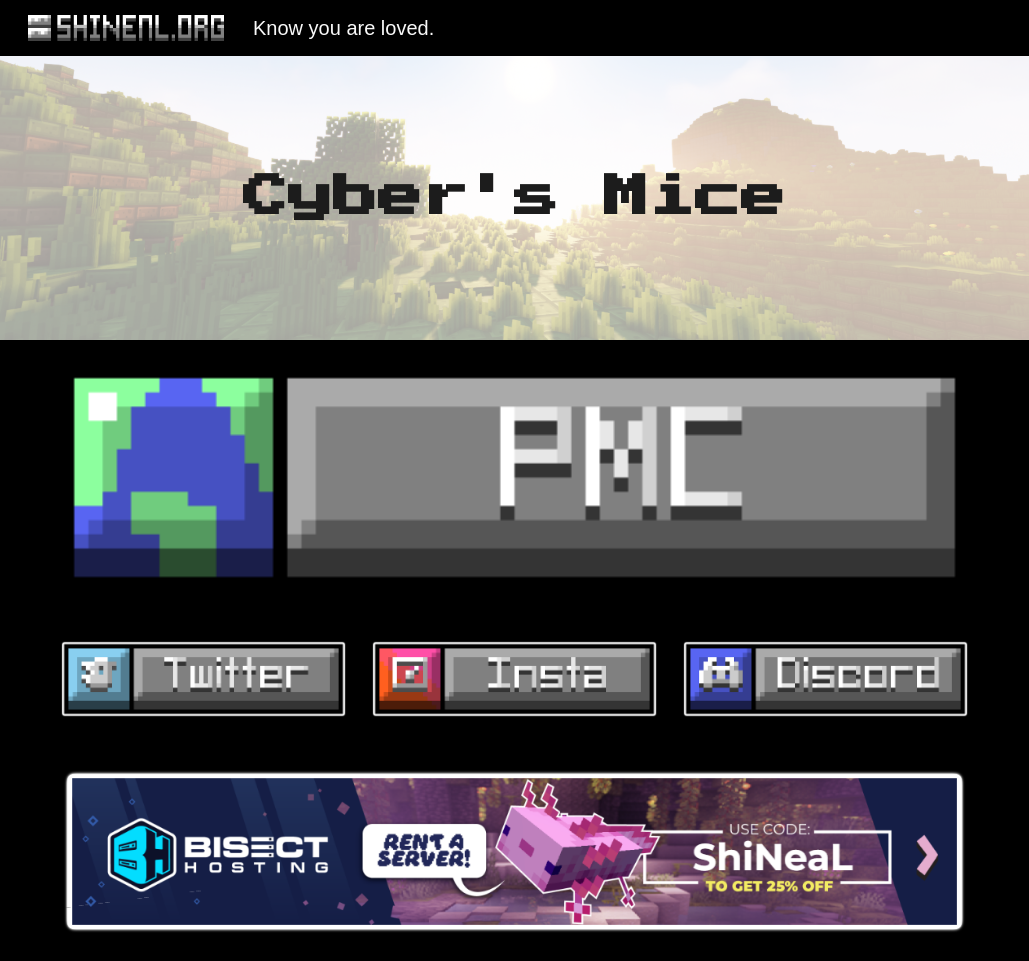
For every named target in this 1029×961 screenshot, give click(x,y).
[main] (514, 198)
